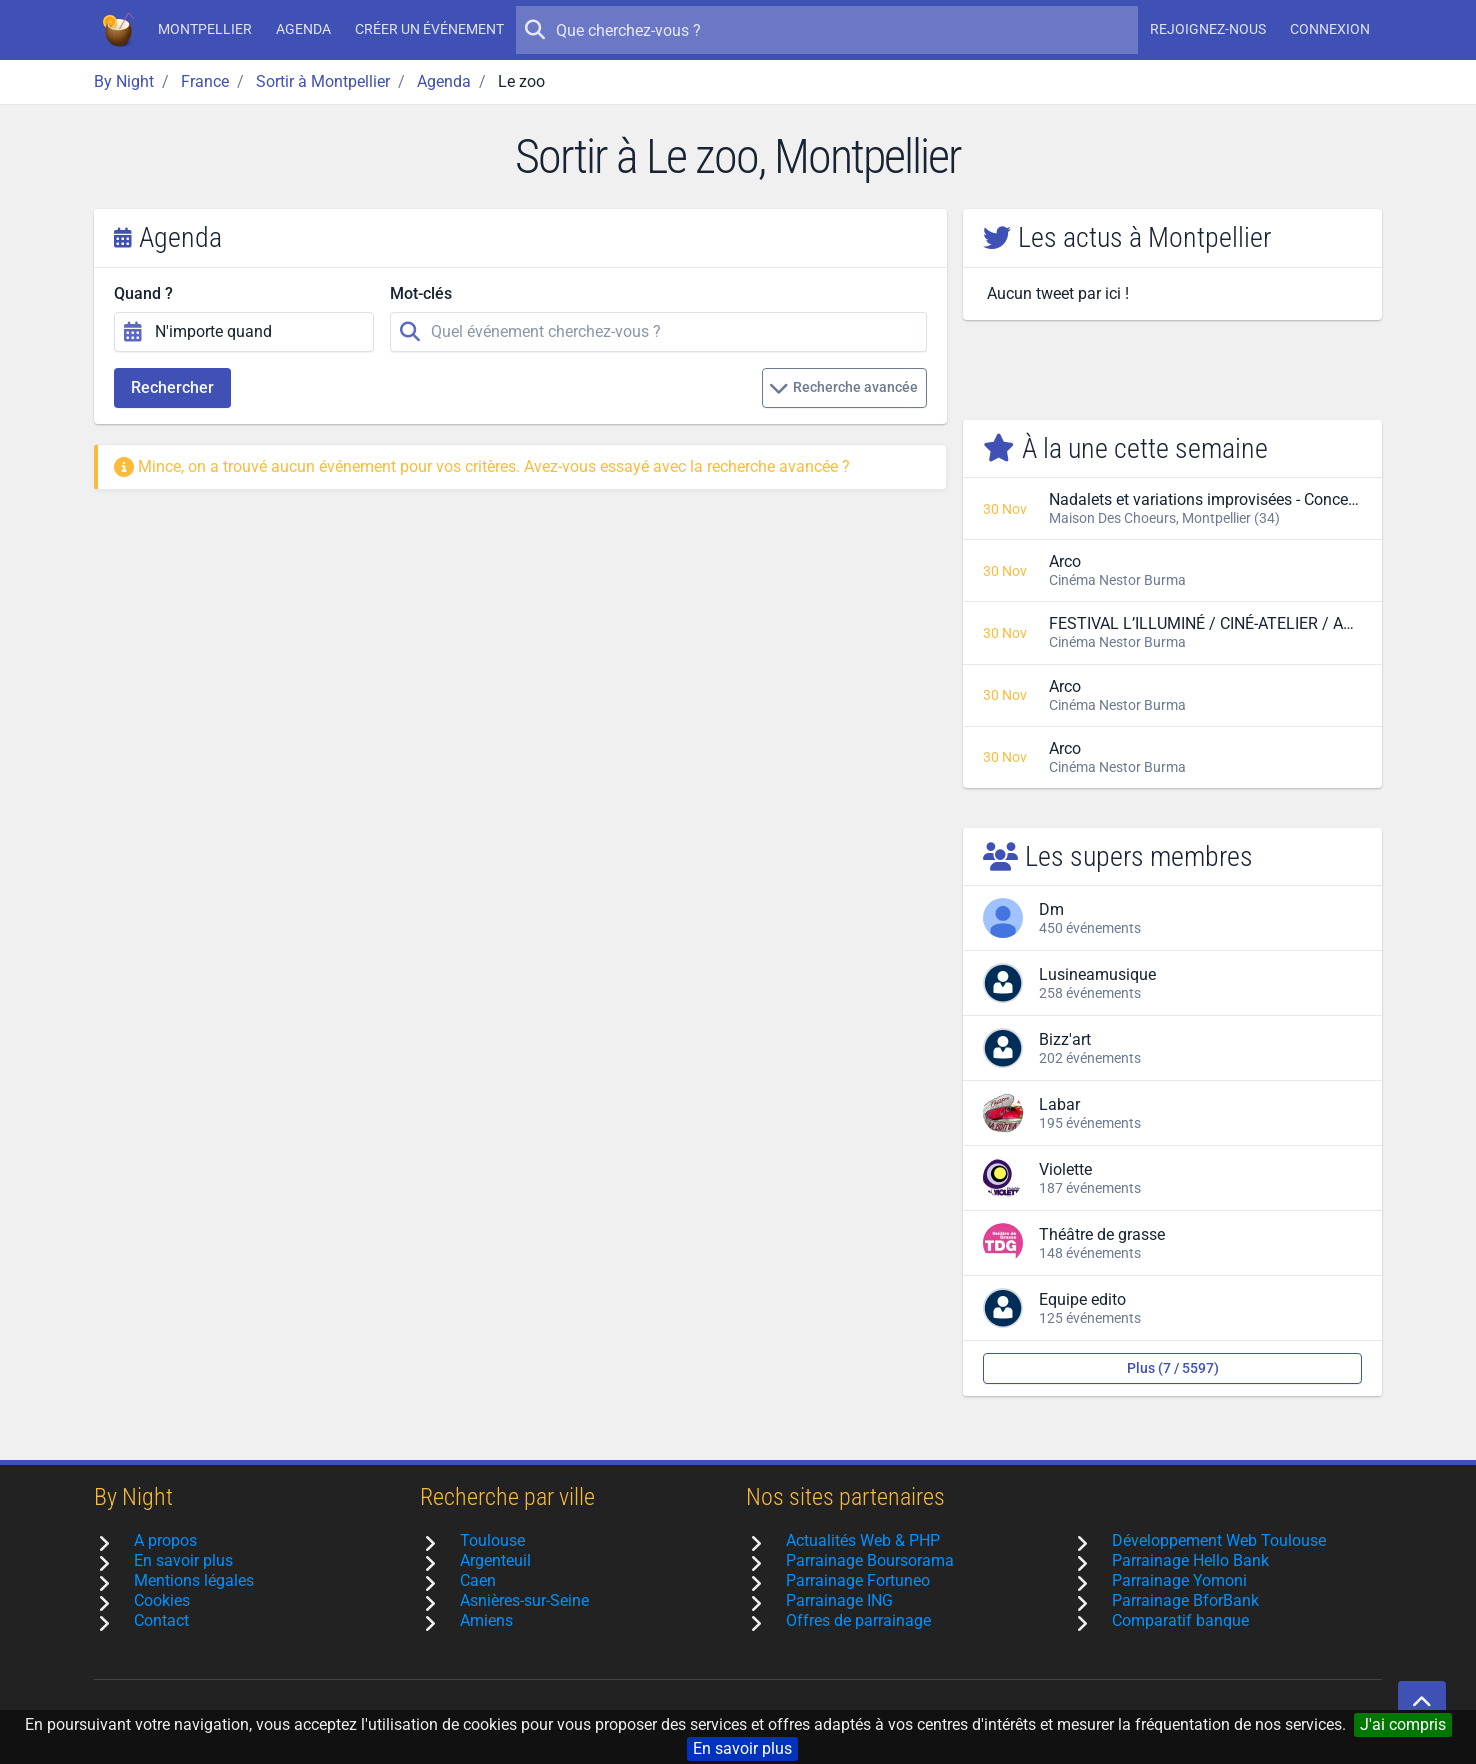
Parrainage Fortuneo (858, 1580)
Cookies (162, 1600)
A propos (165, 1540)
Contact (161, 1620)
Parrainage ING (839, 1600)
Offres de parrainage (858, 1620)
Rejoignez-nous (1208, 29)
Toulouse (492, 1540)
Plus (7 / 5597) (1173, 1368)
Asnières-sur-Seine (524, 1600)
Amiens (486, 1620)
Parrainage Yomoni (1179, 1580)
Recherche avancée (843, 388)
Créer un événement (429, 29)
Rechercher (172, 387)
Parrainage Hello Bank (1190, 1560)
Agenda (303, 29)
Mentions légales (194, 1580)
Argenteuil (495, 1560)
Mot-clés (421, 293)
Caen (478, 1580)
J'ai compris (1403, 1724)
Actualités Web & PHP (863, 1540)
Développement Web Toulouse (1219, 1540)
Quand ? (143, 293)
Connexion (1330, 29)
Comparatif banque (1180, 1620)
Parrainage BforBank (1185, 1600)
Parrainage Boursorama (870, 1560)
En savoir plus (742, 1748)
